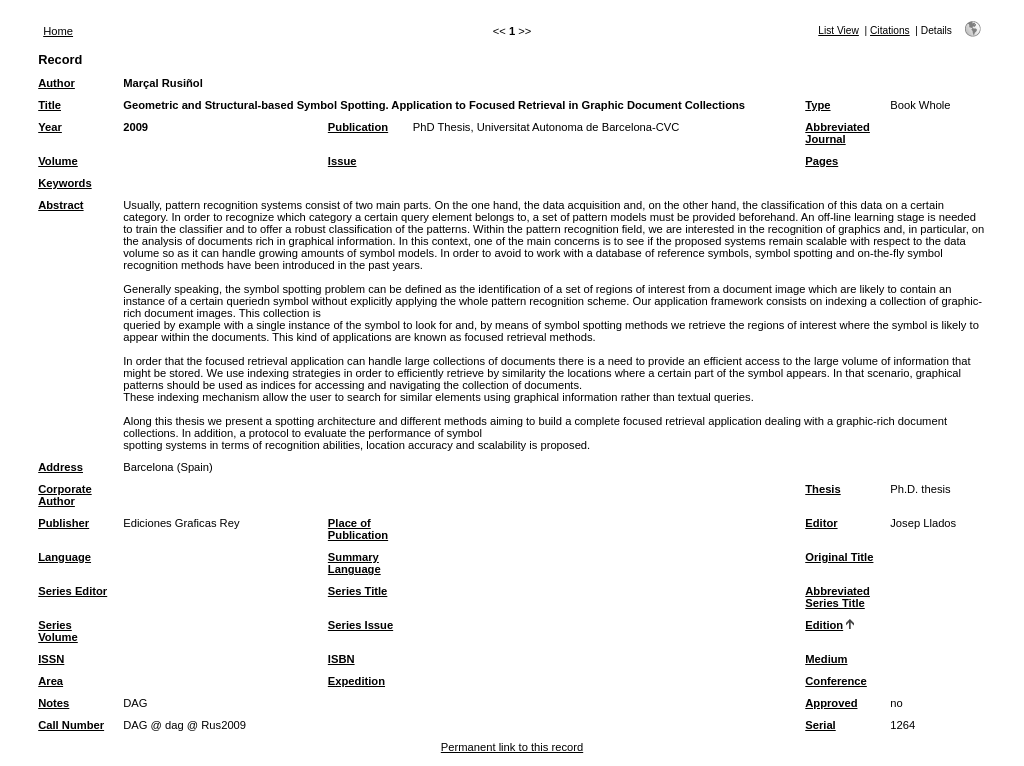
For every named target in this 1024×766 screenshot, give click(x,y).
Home (58, 31)
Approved (831, 703)
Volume (58, 161)
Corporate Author (64, 495)
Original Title (839, 557)
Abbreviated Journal (837, 133)
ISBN (341, 659)
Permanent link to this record (512, 747)
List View (838, 30)
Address (60, 467)
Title (49, 105)
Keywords (64, 183)
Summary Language (354, 563)
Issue (342, 161)
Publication (358, 127)
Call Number (71, 725)
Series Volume (58, 631)
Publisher (63, 523)
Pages (821, 161)
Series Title (358, 591)
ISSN (51, 659)
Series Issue (360, 625)
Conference (836, 681)
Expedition (356, 681)
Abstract (60, 205)
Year (50, 127)
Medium (826, 659)
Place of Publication (358, 529)
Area (50, 681)
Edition (824, 625)
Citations (890, 30)
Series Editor (72, 591)
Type (817, 105)
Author (56, 83)
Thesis (822, 489)
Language (64, 557)
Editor (821, 523)
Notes (53, 703)
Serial (820, 725)
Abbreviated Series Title (837, 597)
